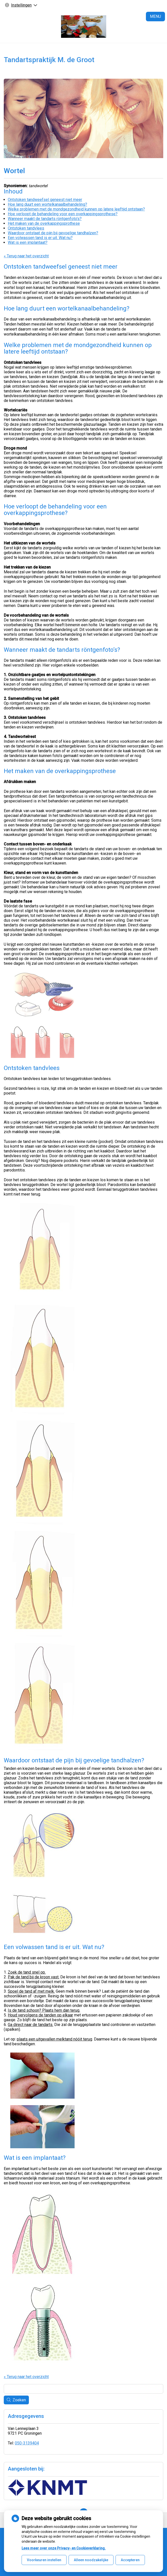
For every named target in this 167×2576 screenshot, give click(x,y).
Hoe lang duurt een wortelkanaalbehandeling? (47, 204)
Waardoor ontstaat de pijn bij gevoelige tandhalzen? (53, 233)
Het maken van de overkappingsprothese (44, 223)
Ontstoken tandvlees (26, 228)
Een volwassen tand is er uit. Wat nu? (40, 237)
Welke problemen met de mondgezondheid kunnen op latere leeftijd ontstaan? (76, 209)
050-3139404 (27, 2443)
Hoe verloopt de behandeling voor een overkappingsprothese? (63, 213)
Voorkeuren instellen (44, 2560)
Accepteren (130, 2560)
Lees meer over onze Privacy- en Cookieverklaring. (64, 2548)
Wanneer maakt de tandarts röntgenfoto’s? (45, 218)
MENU (155, 16)
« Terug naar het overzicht (26, 256)
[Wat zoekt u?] (83, 2389)
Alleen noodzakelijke (91, 2560)
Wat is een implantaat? (27, 242)
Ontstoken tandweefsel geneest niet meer (45, 199)
